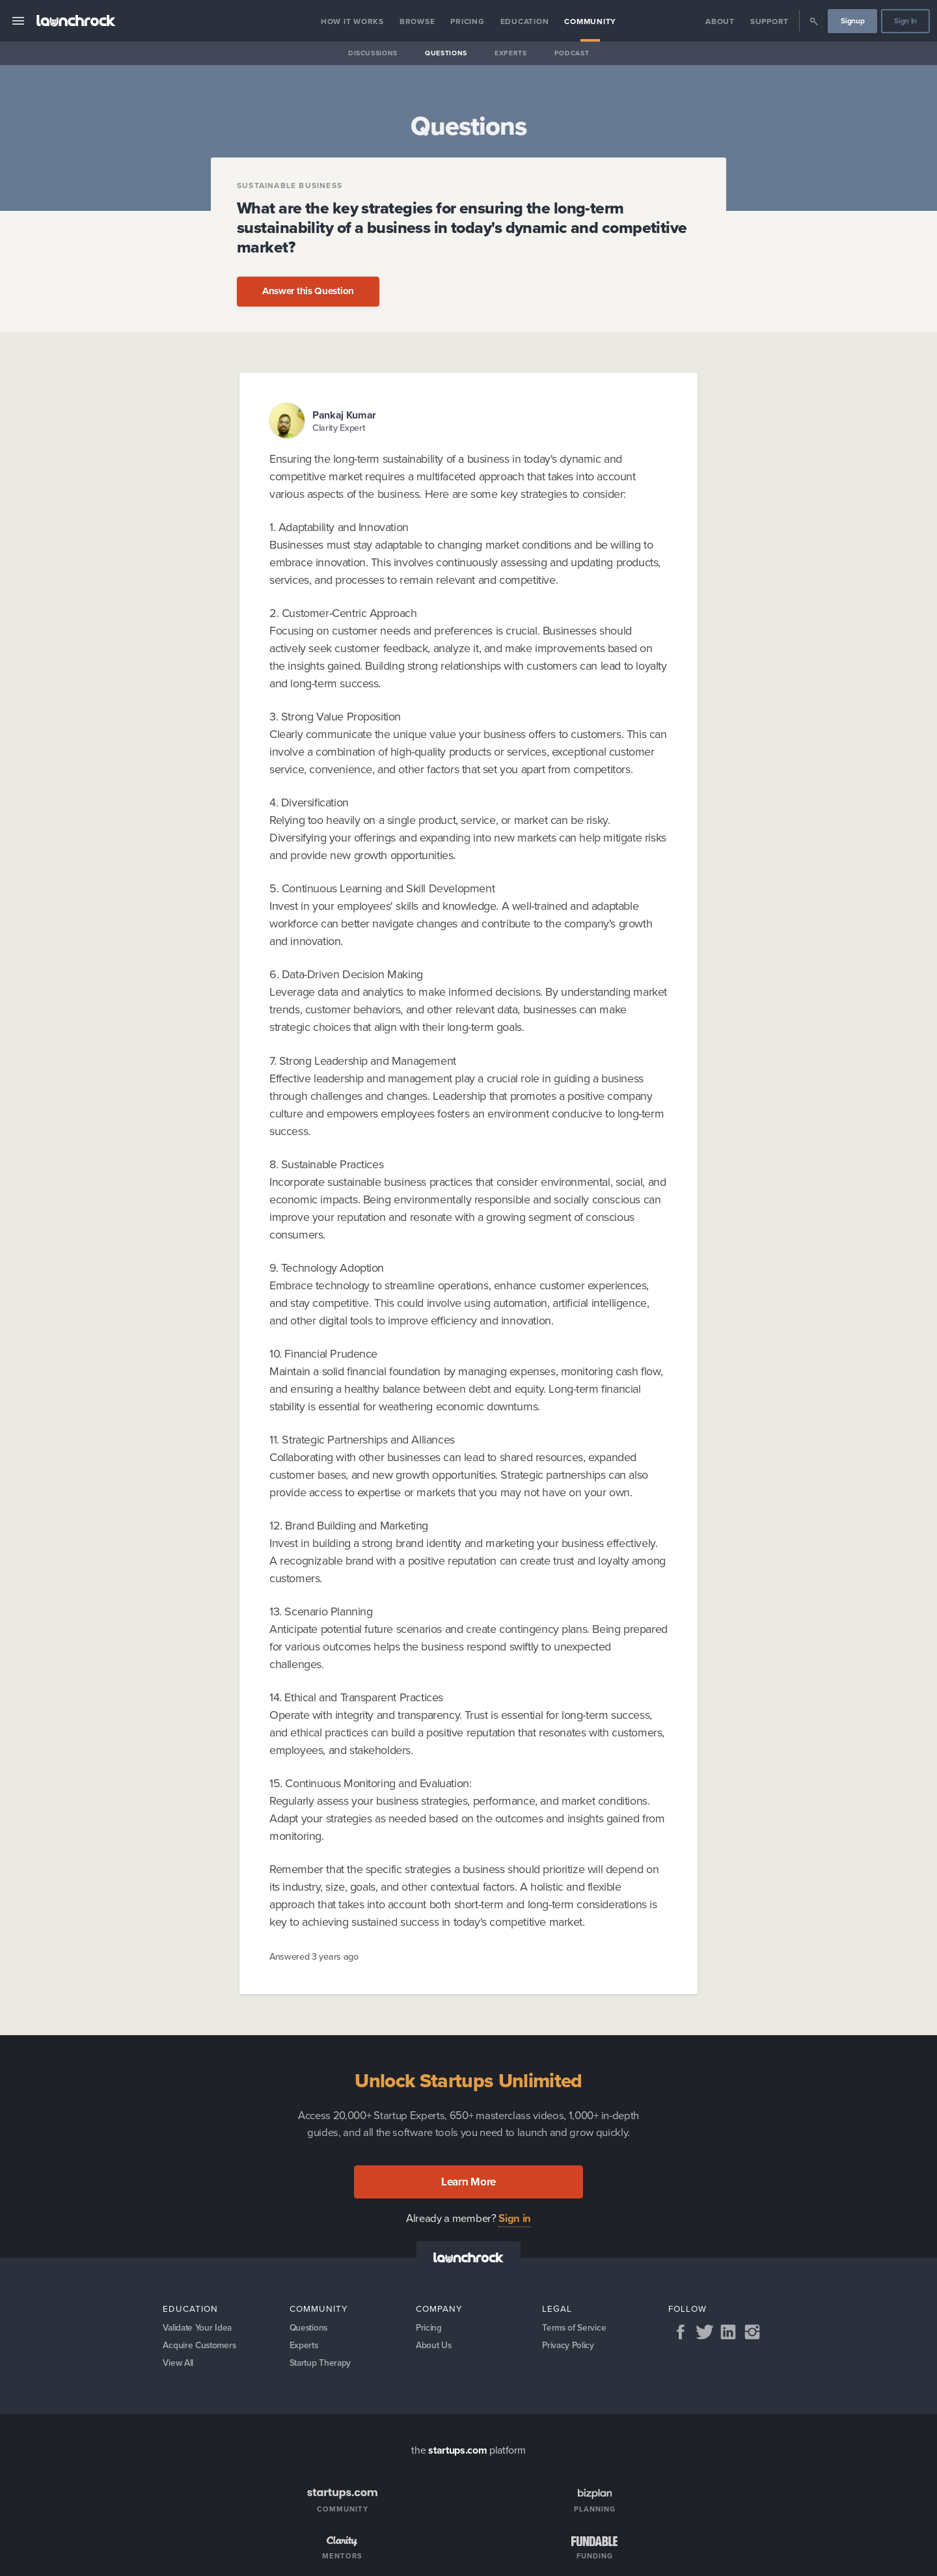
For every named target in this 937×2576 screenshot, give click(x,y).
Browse (417, 21)
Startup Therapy (322, 2366)
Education (524, 21)
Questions (446, 53)
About (720, 21)
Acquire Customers (201, 2347)
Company (439, 2308)
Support (769, 21)
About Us (434, 2347)
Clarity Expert (339, 427)
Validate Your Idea (198, 2328)
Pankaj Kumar (344, 414)
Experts (511, 53)
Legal (557, 2308)
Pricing (467, 21)
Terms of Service (574, 2328)
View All (179, 2366)
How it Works (352, 21)
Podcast (572, 53)
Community (590, 21)
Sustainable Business (289, 185)
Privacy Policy (569, 2347)
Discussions (373, 53)
